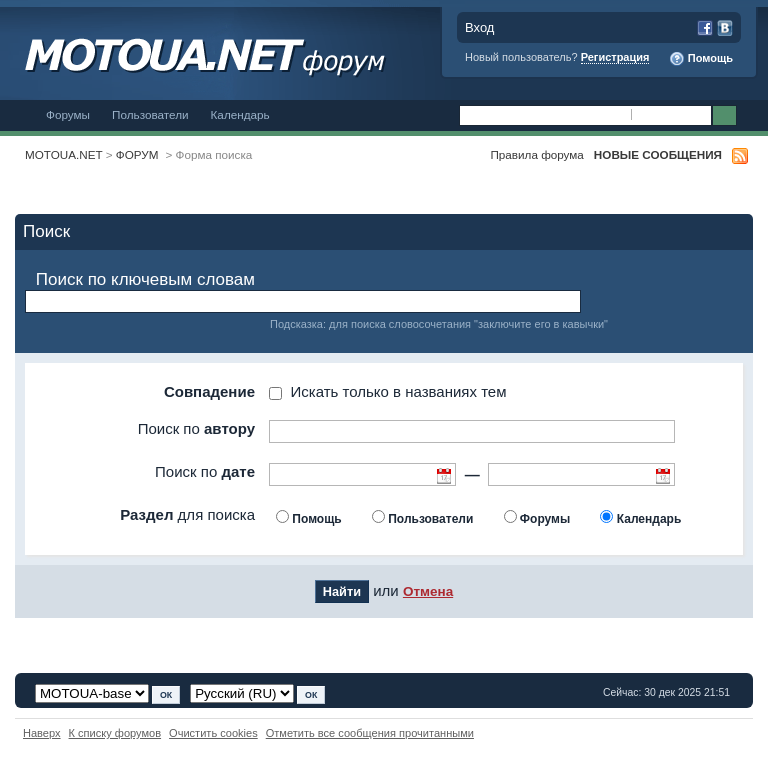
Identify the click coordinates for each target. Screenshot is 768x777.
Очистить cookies (213, 733)
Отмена (428, 591)
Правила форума (536, 154)
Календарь (240, 114)
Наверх (42, 733)
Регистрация (615, 57)
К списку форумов (115, 733)
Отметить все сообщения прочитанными (370, 733)
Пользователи (150, 114)
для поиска (187, 514)
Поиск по (196, 428)
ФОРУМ (137, 154)
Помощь (701, 59)
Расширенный (750, 116)
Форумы (68, 114)
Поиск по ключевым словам (145, 279)
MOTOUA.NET (64, 154)
